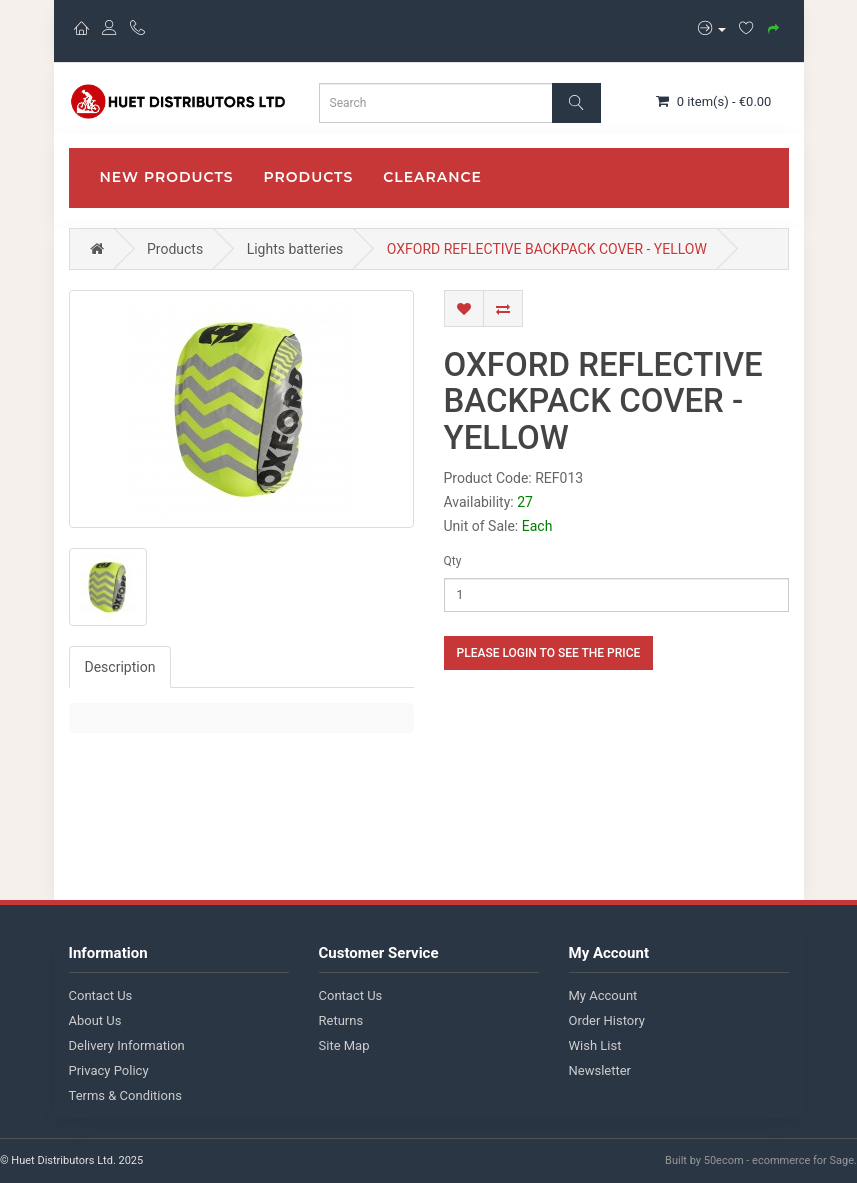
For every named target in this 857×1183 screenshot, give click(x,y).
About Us (95, 1020)
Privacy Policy (109, 1070)
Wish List (595, 1045)
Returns (341, 1020)
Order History (607, 1020)
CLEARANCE (432, 177)
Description (120, 667)
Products (309, 177)
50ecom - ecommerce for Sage (779, 1160)
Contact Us (101, 995)
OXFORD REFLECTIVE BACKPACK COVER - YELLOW (547, 249)
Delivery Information (127, 1045)
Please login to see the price (549, 653)
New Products (167, 177)
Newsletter (600, 1070)
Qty (453, 561)
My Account (603, 995)
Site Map (344, 1045)
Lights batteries (295, 249)
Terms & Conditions (125, 1095)
